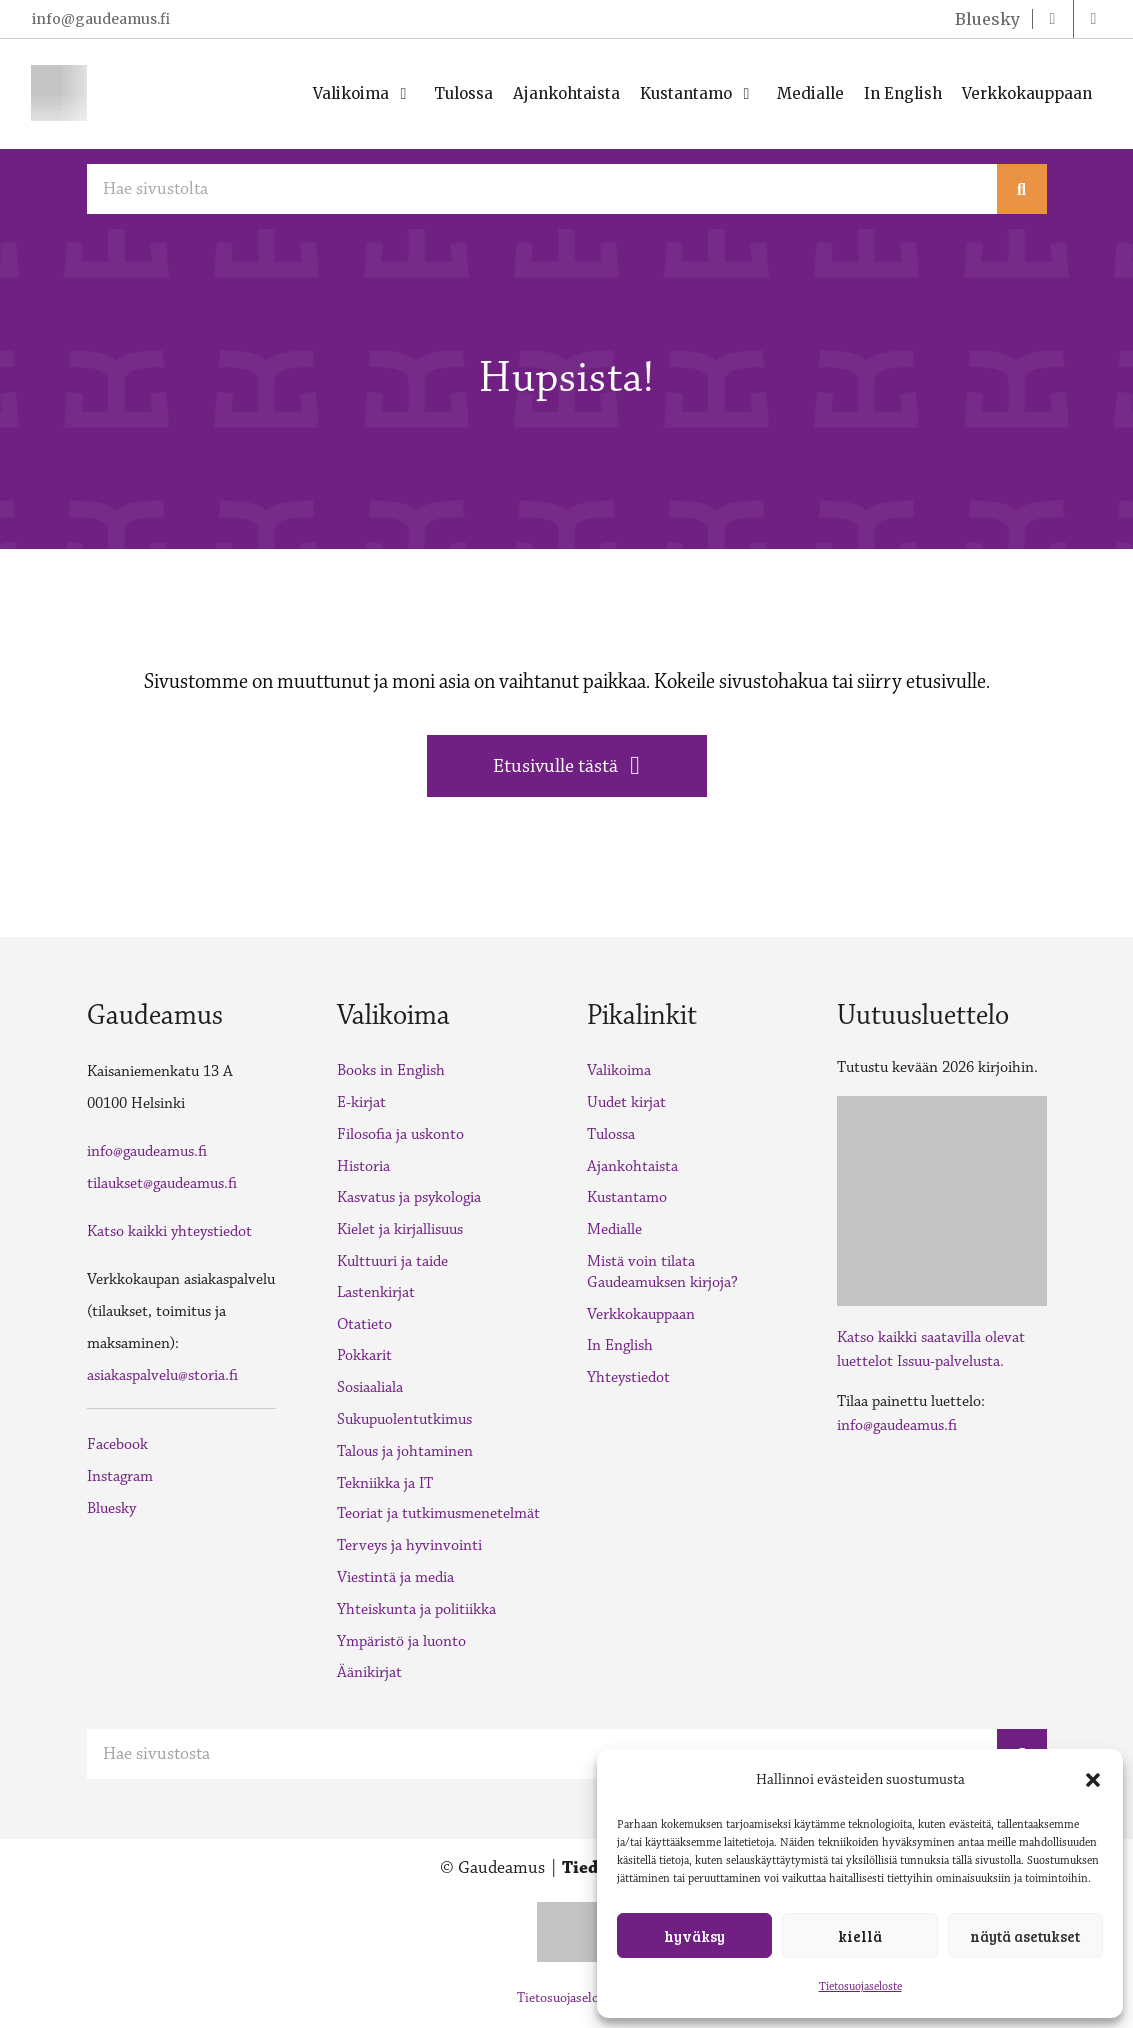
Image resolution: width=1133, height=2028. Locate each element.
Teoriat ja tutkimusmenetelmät (438, 1513)
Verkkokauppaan (641, 1314)
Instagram (120, 1476)
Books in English (391, 1070)
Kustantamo (627, 1197)
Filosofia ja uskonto (400, 1134)
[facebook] (1053, 19)
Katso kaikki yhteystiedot (169, 1231)
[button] (1093, 1780)
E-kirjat (361, 1102)
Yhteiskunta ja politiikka (416, 1609)
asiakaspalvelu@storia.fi (162, 1375)
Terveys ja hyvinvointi (409, 1545)
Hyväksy (694, 1936)
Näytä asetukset (1025, 1936)
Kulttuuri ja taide (392, 1261)
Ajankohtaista (632, 1166)
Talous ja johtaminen (405, 1451)
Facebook (117, 1444)
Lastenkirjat (376, 1292)
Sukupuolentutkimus (404, 1419)
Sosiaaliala (370, 1387)
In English (620, 1345)
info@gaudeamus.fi (101, 19)
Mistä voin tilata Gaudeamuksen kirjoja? (662, 1272)
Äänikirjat (369, 1672)
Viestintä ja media (395, 1577)
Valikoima (619, 1070)
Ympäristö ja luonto (401, 1641)
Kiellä (860, 1936)
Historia (363, 1166)
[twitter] (985, 19)
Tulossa (611, 1134)
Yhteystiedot (628, 1377)
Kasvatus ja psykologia (409, 1197)
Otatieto (364, 1324)
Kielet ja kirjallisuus (400, 1229)
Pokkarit (364, 1355)
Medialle (614, 1229)
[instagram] (1094, 19)
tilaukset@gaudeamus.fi (162, 1183)
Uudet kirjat (626, 1102)
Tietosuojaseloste (860, 1986)
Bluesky (111, 1508)
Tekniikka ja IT (385, 1483)
